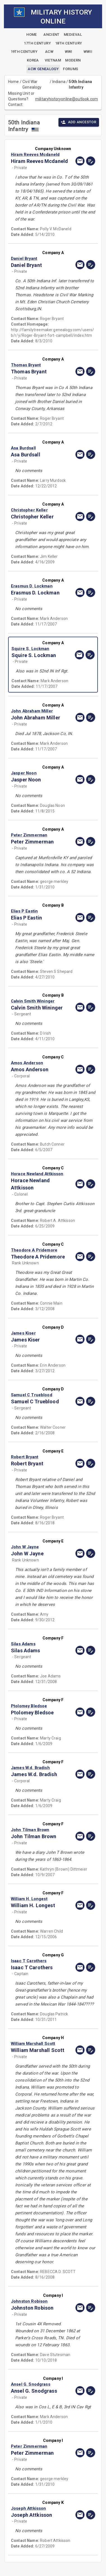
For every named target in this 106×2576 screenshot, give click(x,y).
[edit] (90, 161)
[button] (40, 154)
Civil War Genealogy (31, 84)
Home (13, 81)
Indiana (58, 81)
